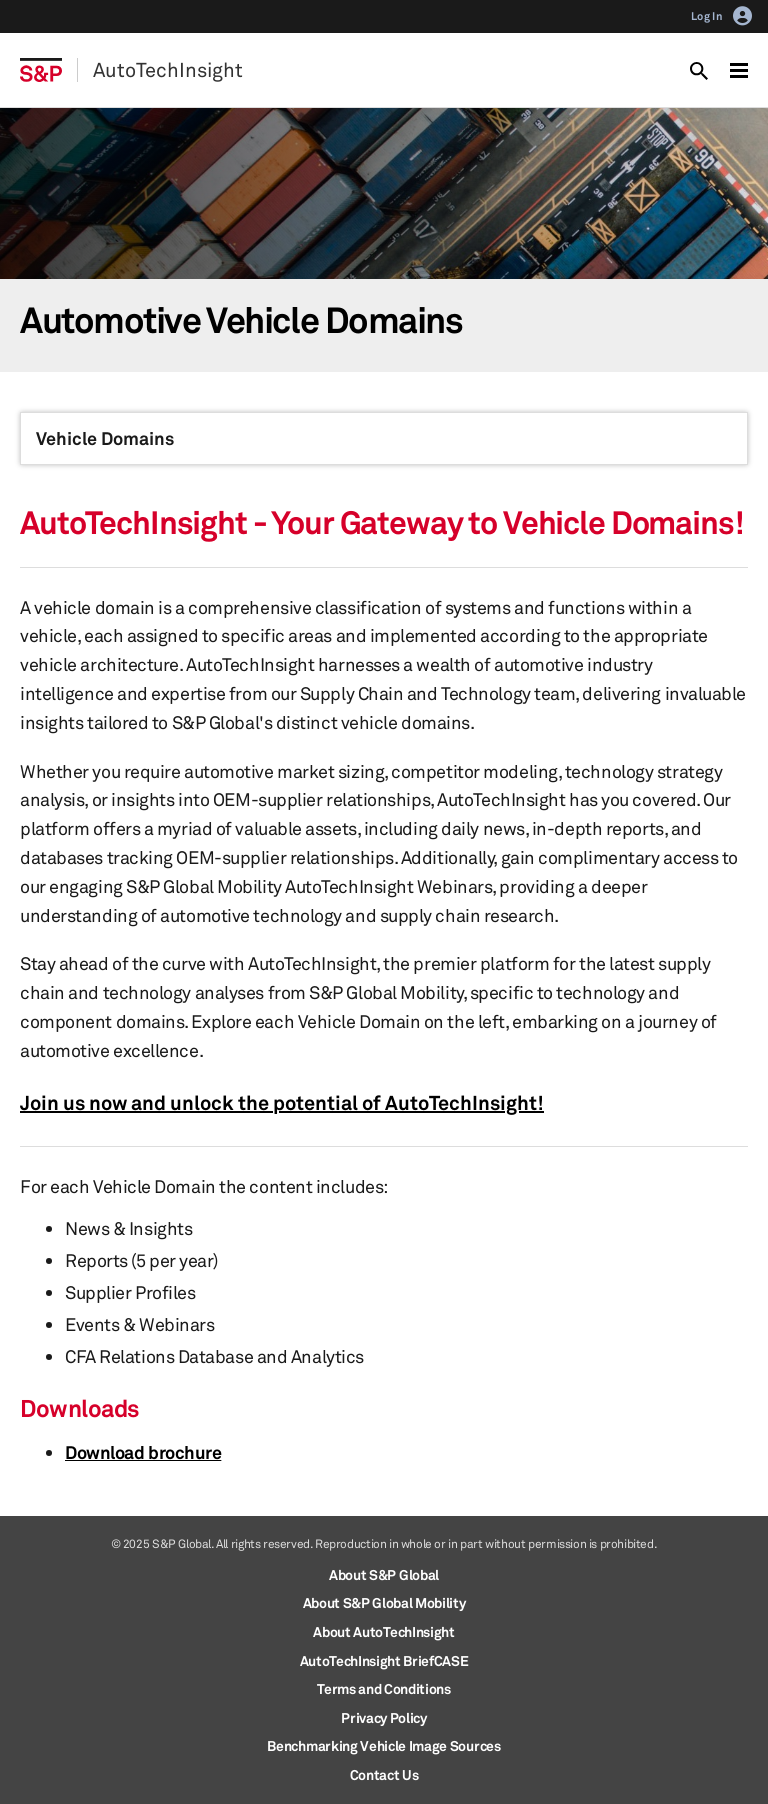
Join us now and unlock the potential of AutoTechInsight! (282, 1102)
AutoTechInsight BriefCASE (384, 1660)
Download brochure (143, 1452)
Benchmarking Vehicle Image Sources (383, 1745)
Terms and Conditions (384, 1688)
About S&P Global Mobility (384, 1602)
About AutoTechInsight (383, 1631)
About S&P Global (384, 1574)
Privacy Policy (384, 1717)
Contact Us (384, 1774)
